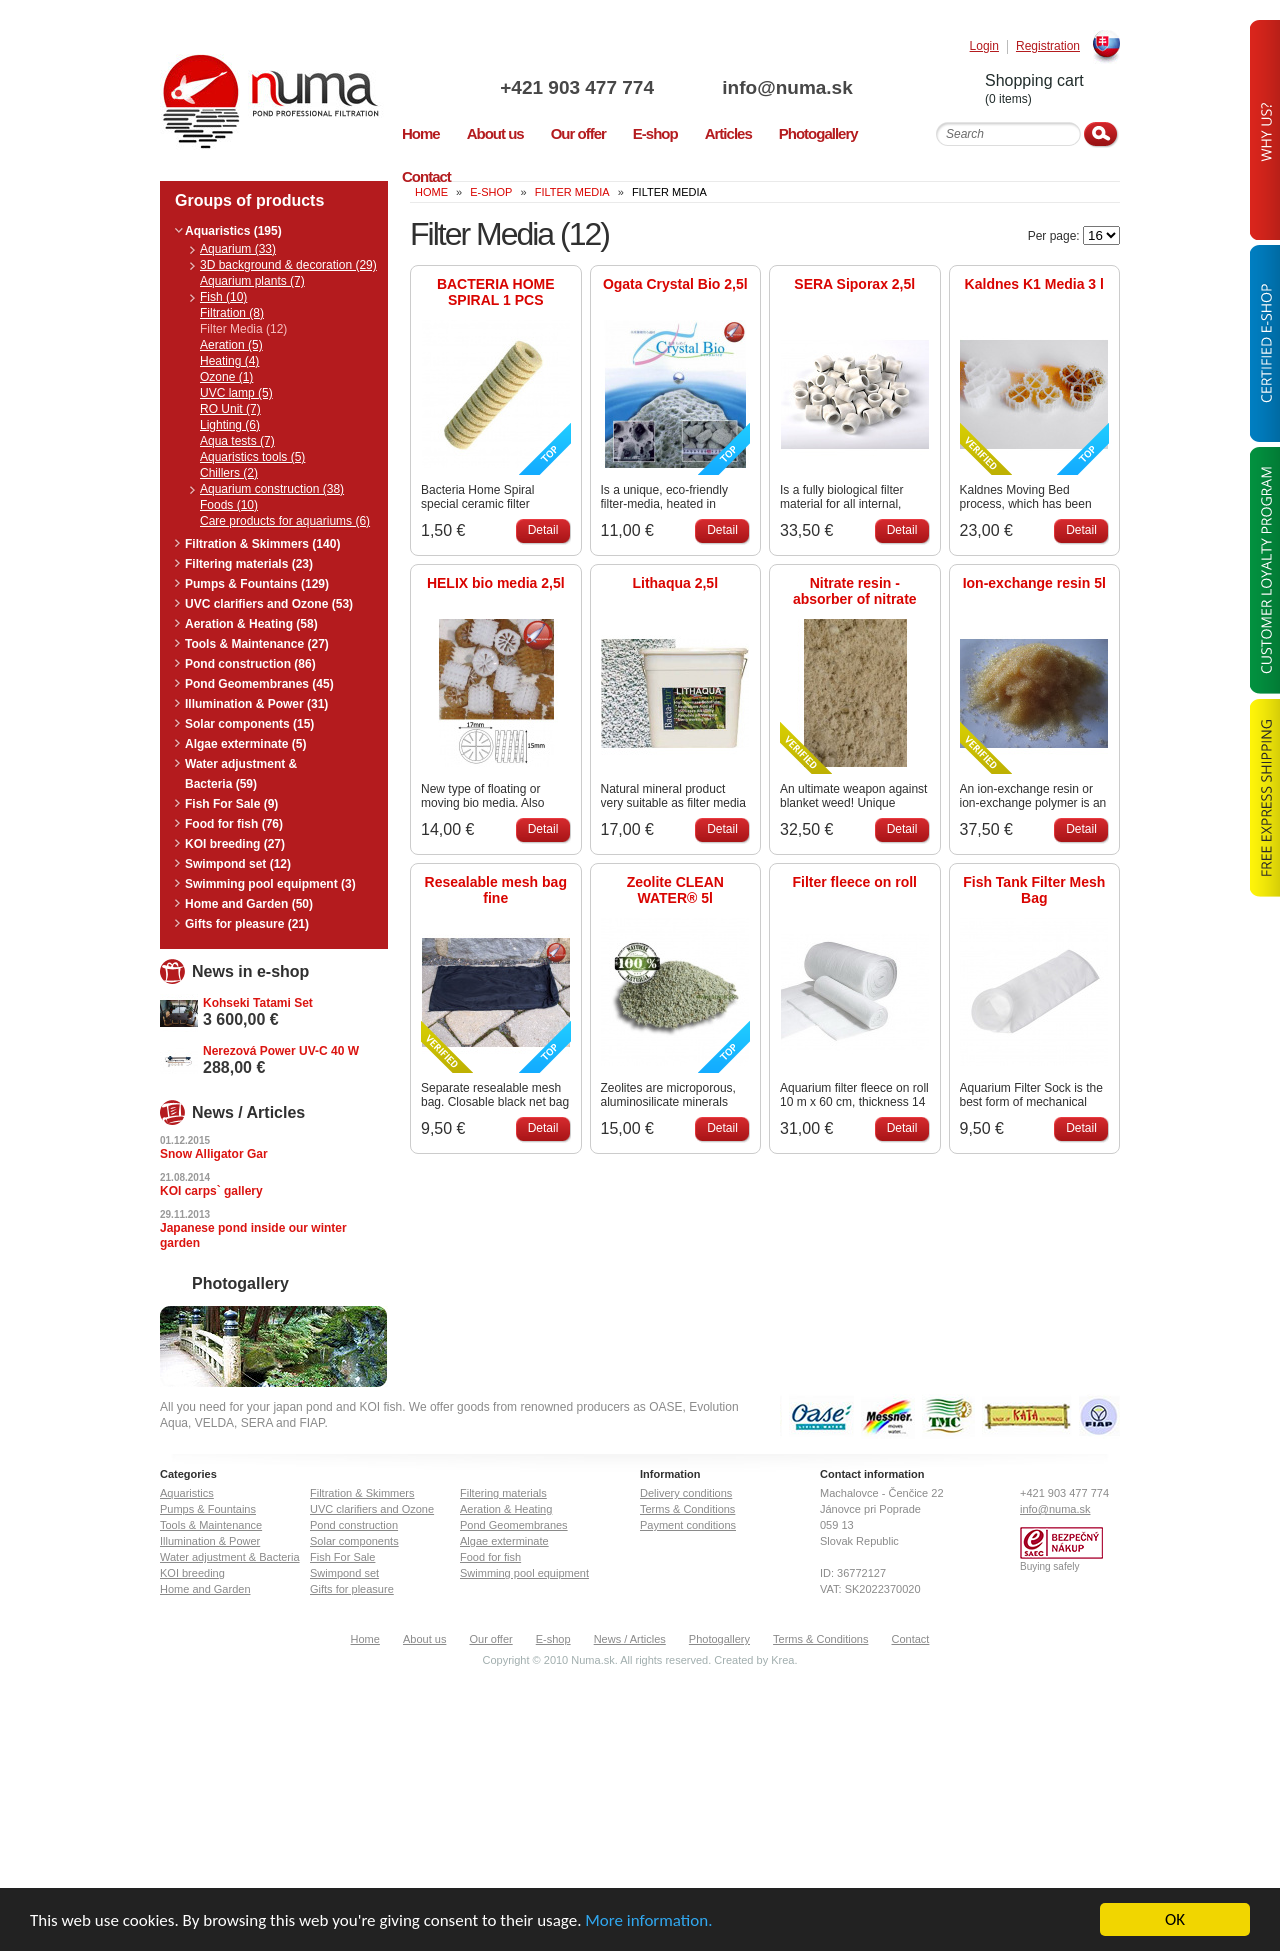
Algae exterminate (504, 1541)
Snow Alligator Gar (214, 1154)
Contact (911, 1639)
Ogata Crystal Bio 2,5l (675, 284)
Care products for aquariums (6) (285, 521)
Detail (543, 530)
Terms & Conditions (687, 1509)
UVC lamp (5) (236, 393)
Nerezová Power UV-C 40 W (281, 1051)
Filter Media (572, 192)
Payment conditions (688, 1525)
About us (424, 1639)
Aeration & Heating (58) (251, 624)
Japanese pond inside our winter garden (253, 1235)
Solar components (354, 1541)
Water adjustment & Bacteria (230, 1557)
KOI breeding (192, 1573)
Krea (782, 1660)
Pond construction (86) (250, 664)
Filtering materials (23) (249, 564)
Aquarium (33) (238, 249)
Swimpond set (344, 1573)
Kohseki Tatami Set (258, 1003)
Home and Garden (205, 1589)
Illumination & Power (210, 1541)
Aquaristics (187, 1493)
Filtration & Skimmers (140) (262, 544)
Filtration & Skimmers (362, 1493)
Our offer (490, 1639)
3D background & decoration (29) (288, 265)
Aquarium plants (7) (252, 281)
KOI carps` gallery (211, 1191)
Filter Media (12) (243, 329)
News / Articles (630, 1639)
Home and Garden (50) (249, 904)
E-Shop (491, 192)
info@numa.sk (787, 87)
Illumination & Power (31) (256, 704)
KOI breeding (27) (235, 844)
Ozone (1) (226, 377)
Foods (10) (229, 505)
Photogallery (719, 1639)
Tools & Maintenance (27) (257, 644)
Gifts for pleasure (352, 1589)
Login (984, 46)
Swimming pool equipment (524, 1573)
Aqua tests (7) (237, 441)
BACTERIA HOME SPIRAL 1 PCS (496, 292)
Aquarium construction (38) (272, 489)
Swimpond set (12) (238, 864)
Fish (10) (223, 297)
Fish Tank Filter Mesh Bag (1034, 890)
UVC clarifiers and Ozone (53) (269, 604)
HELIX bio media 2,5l (496, 583)
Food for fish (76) (234, 824)
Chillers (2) (229, 473)
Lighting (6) (230, 425)
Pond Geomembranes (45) (259, 684)
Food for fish (490, 1557)
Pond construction (354, 1525)
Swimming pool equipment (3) (270, 884)
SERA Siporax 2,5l (854, 284)
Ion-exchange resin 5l (1034, 583)
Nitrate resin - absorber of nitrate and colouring (855, 591)
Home (365, 1639)
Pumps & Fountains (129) (257, 584)
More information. (648, 1921)
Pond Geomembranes (514, 1525)
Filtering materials (503, 1493)
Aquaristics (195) (233, 231)
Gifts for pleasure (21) (247, 924)
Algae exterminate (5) (245, 744)
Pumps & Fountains (208, 1509)
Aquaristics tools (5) (252, 457)
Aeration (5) (231, 345)
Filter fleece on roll (855, 882)
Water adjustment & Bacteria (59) (241, 774)
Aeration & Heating (506, 1509)
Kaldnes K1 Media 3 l (1034, 284)
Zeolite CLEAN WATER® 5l (675, 890)
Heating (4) (229, 361)
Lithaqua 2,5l (675, 583)
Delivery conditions (686, 1493)
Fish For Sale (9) (231, 804)
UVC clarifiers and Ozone (372, 1509)
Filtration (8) (232, 313)
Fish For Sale (342, 1557)
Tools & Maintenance (211, 1525)
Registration (1048, 46)
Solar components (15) (249, 724)
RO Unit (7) (230, 409)
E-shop (553, 1639)
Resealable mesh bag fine (496, 890)
